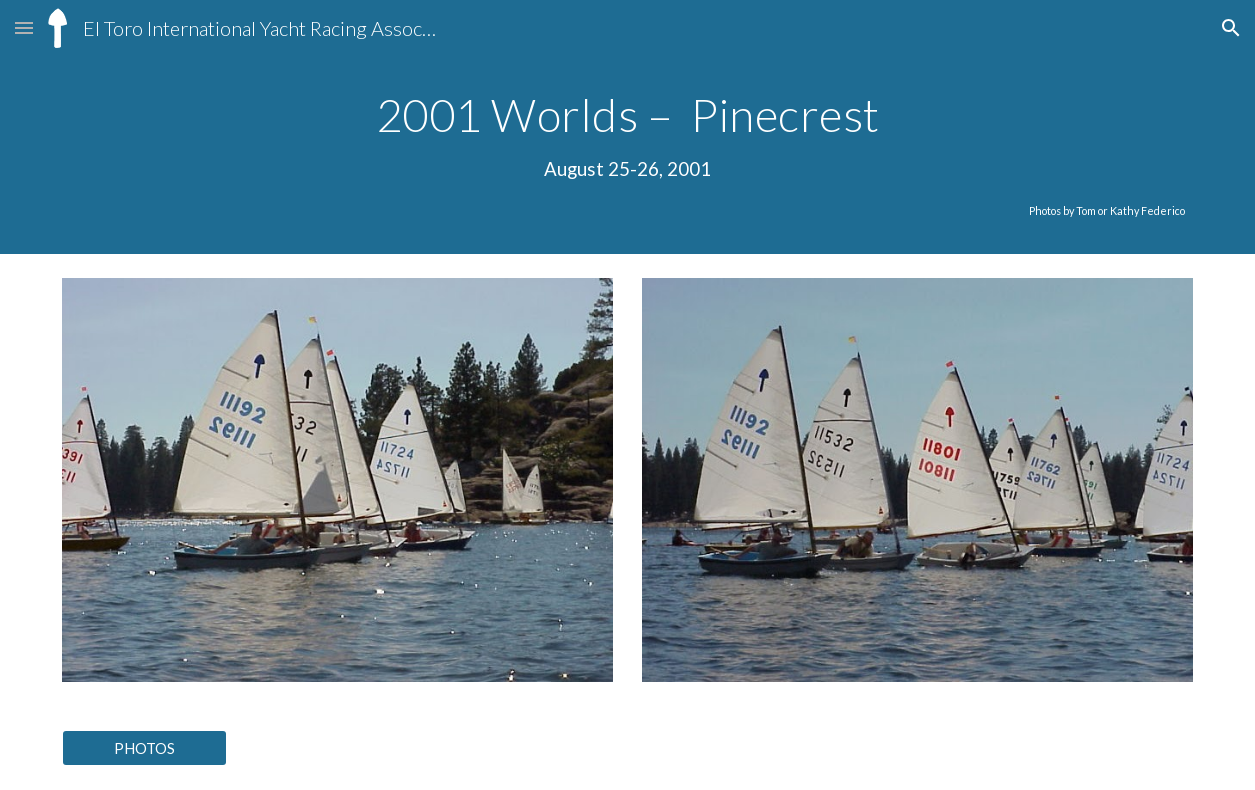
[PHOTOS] (144, 748)
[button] (24, 27)
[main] (627, 155)
